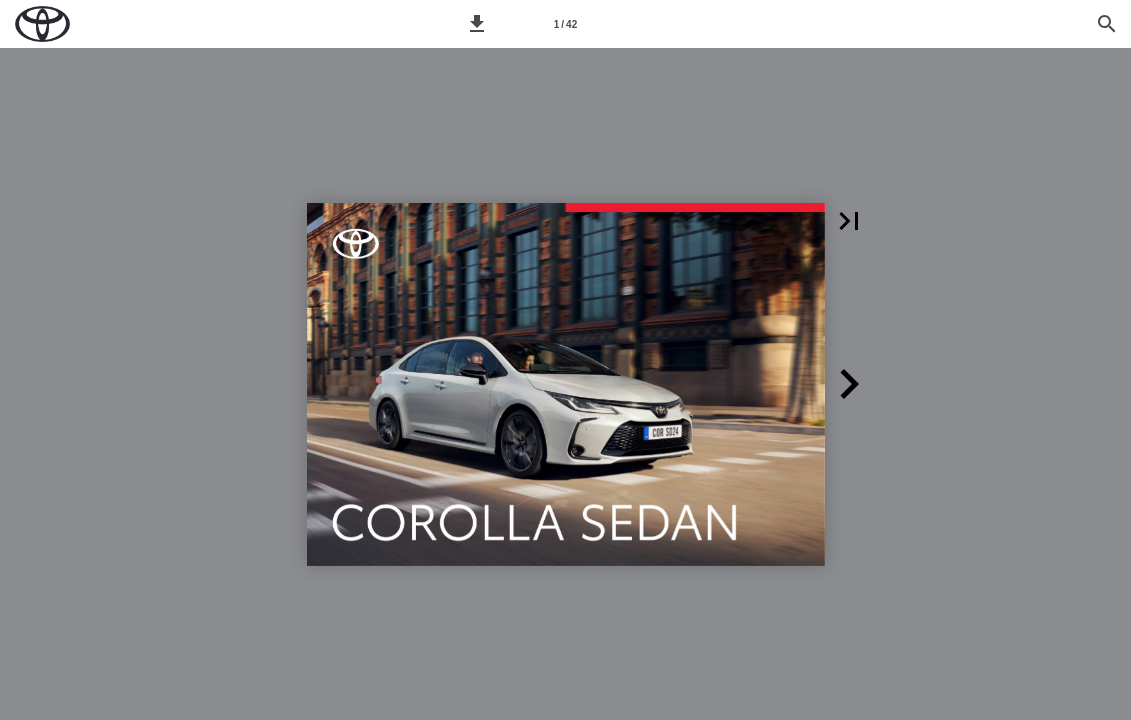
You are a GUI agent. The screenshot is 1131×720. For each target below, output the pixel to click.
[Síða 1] (566, 24)
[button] (477, 24)
